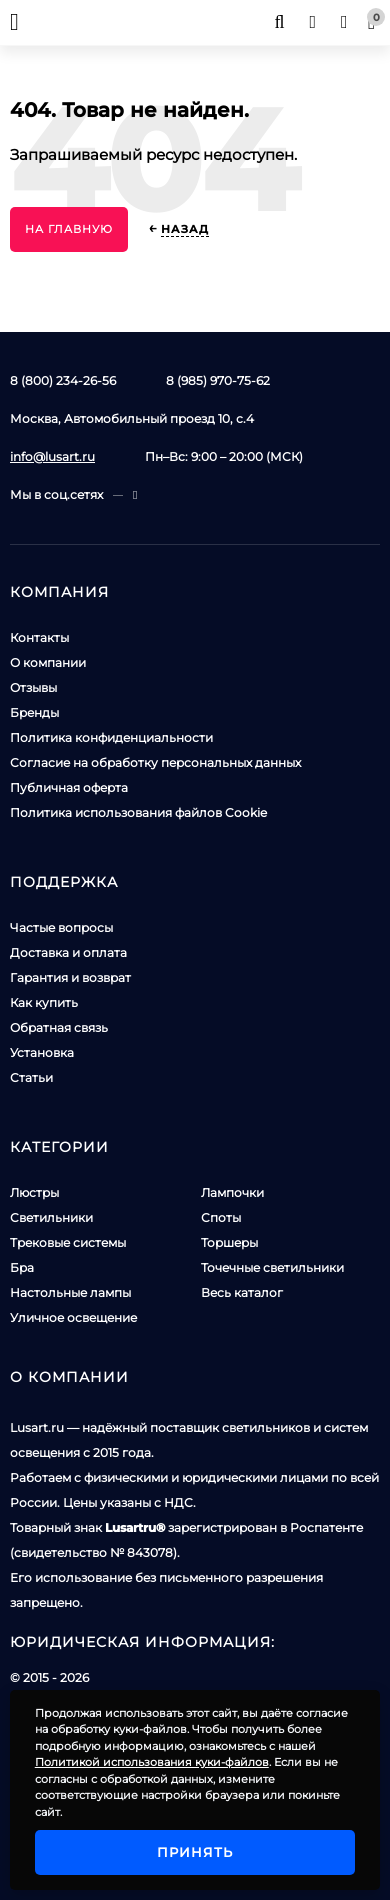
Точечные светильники (272, 1267)
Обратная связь (59, 1027)
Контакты (39, 637)
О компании (48, 662)
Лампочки (232, 1192)
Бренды (34, 712)
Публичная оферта (69, 787)
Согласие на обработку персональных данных (155, 762)
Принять (195, 1852)
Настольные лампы (70, 1292)
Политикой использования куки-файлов (152, 1762)
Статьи (31, 1077)
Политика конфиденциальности (111, 737)
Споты (221, 1217)
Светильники (51, 1217)
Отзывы (33, 687)
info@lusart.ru (52, 456)
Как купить (44, 1002)
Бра (22, 1267)
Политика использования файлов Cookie (138, 812)
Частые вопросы (61, 927)
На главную (69, 229)
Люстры (34, 1192)
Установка (42, 1052)
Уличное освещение (73, 1317)
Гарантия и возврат (70, 977)
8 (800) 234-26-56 (63, 380)
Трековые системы (68, 1242)
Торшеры (229, 1242)
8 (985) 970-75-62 (218, 380)
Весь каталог (242, 1292)
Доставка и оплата (68, 952)
